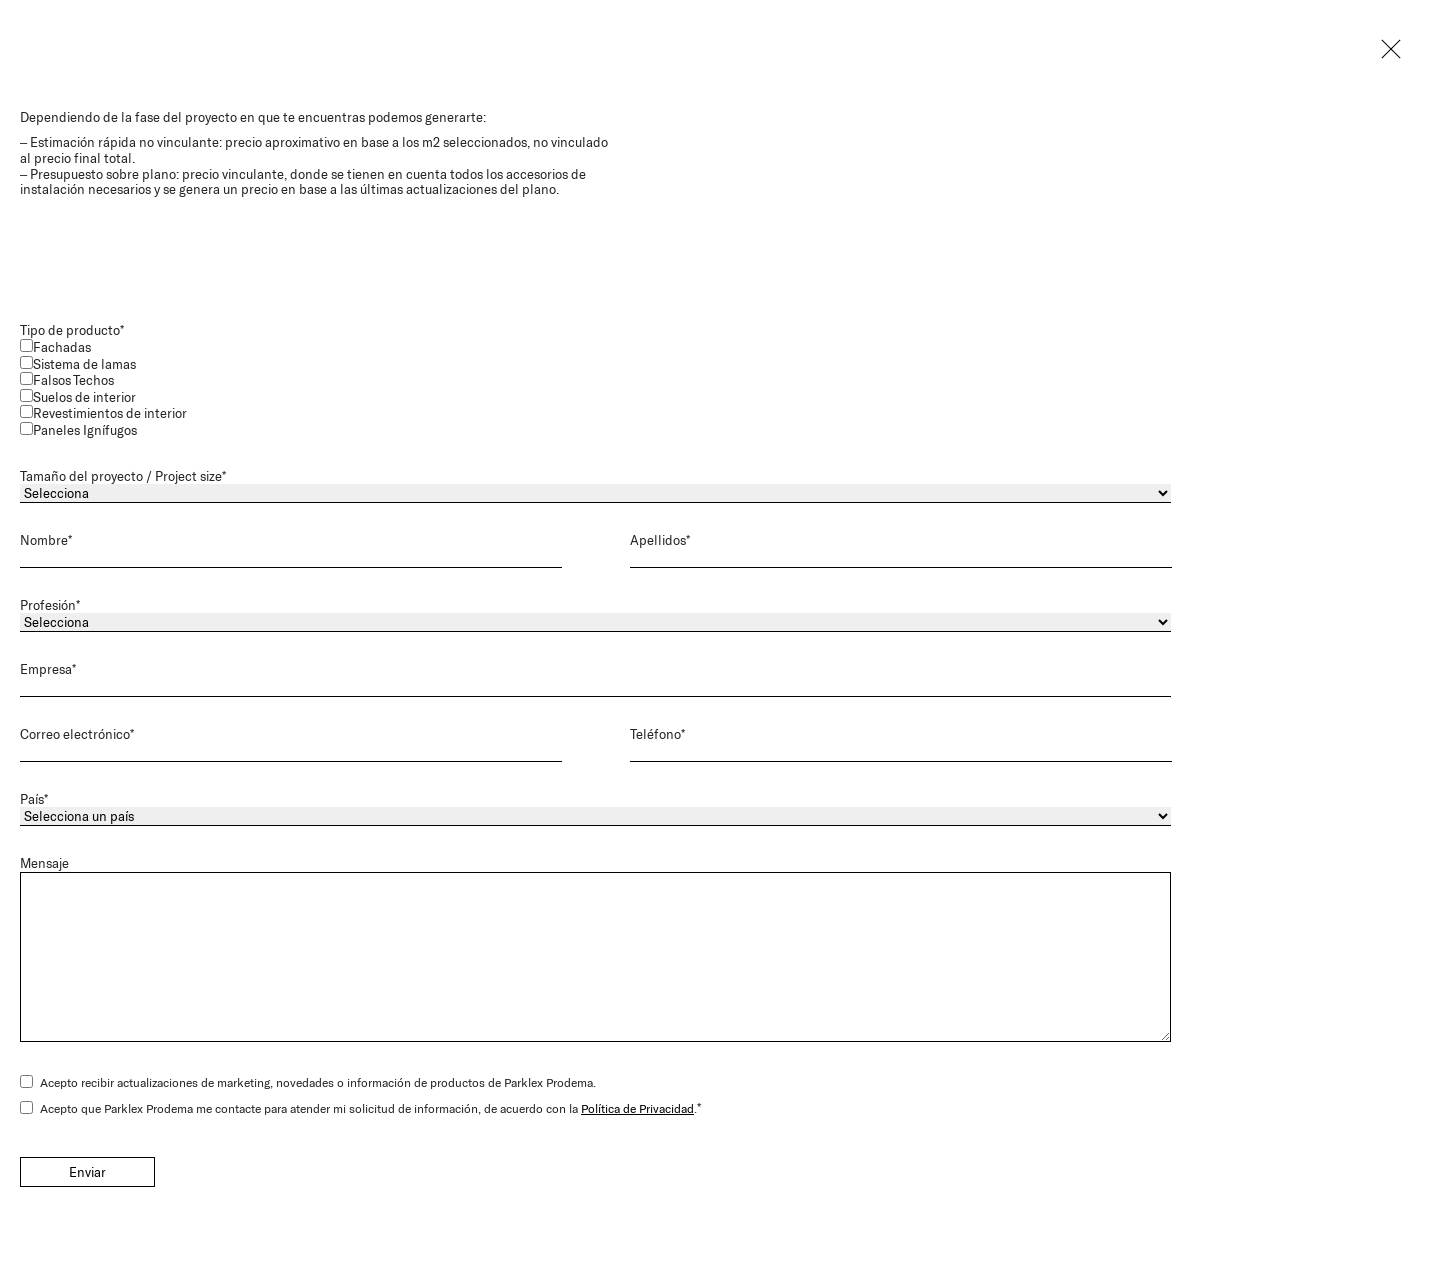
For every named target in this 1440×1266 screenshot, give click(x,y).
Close (1390, 50)
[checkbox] (626, 389)
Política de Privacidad (637, 1107)
